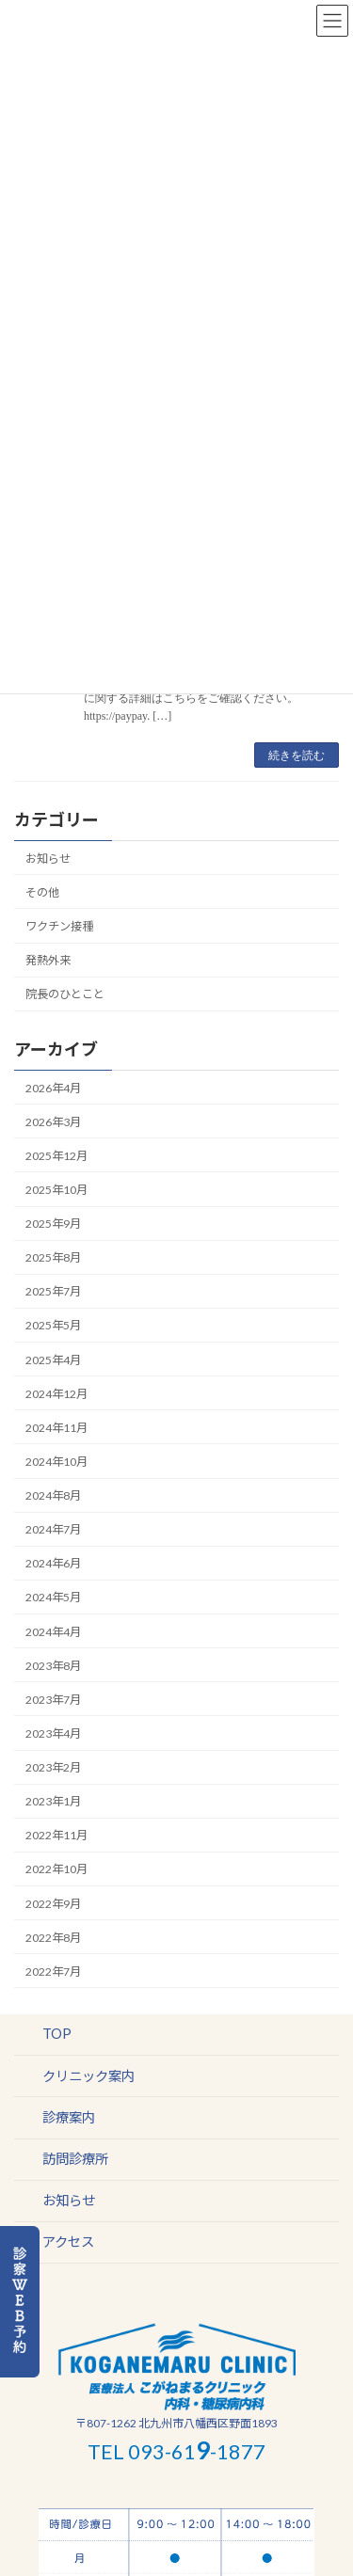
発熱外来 (48, 960)
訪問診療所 (75, 2159)
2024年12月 (56, 1394)
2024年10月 (56, 1462)
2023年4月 (53, 1733)
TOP (57, 2035)
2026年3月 (53, 1122)
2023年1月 (53, 1801)
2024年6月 (53, 1563)
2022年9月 (53, 1904)
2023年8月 (53, 1666)
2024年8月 (53, 1495)
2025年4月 (53, 1360)
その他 (42, 892)
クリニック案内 (88, 2076)
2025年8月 (53, 1257)
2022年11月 (56, 1835)
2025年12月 (56, 1156)
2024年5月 (53, 1598)
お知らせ (48, 858)
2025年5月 (53, 1326)
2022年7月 (53, 1971)
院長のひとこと (64, 994)
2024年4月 (53, 1632)
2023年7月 (53, 1700)
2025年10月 (56, 1190)
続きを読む (296, 755)
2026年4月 (53, 1088)
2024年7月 (53, 1529)
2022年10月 (56, 1870)
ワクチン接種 (59, 926)
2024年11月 (56, 1428)
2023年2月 (53, 1767)
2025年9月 (53, 1223)
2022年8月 (53, 1938)
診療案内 (68, 2117)
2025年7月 (53, 1291)
